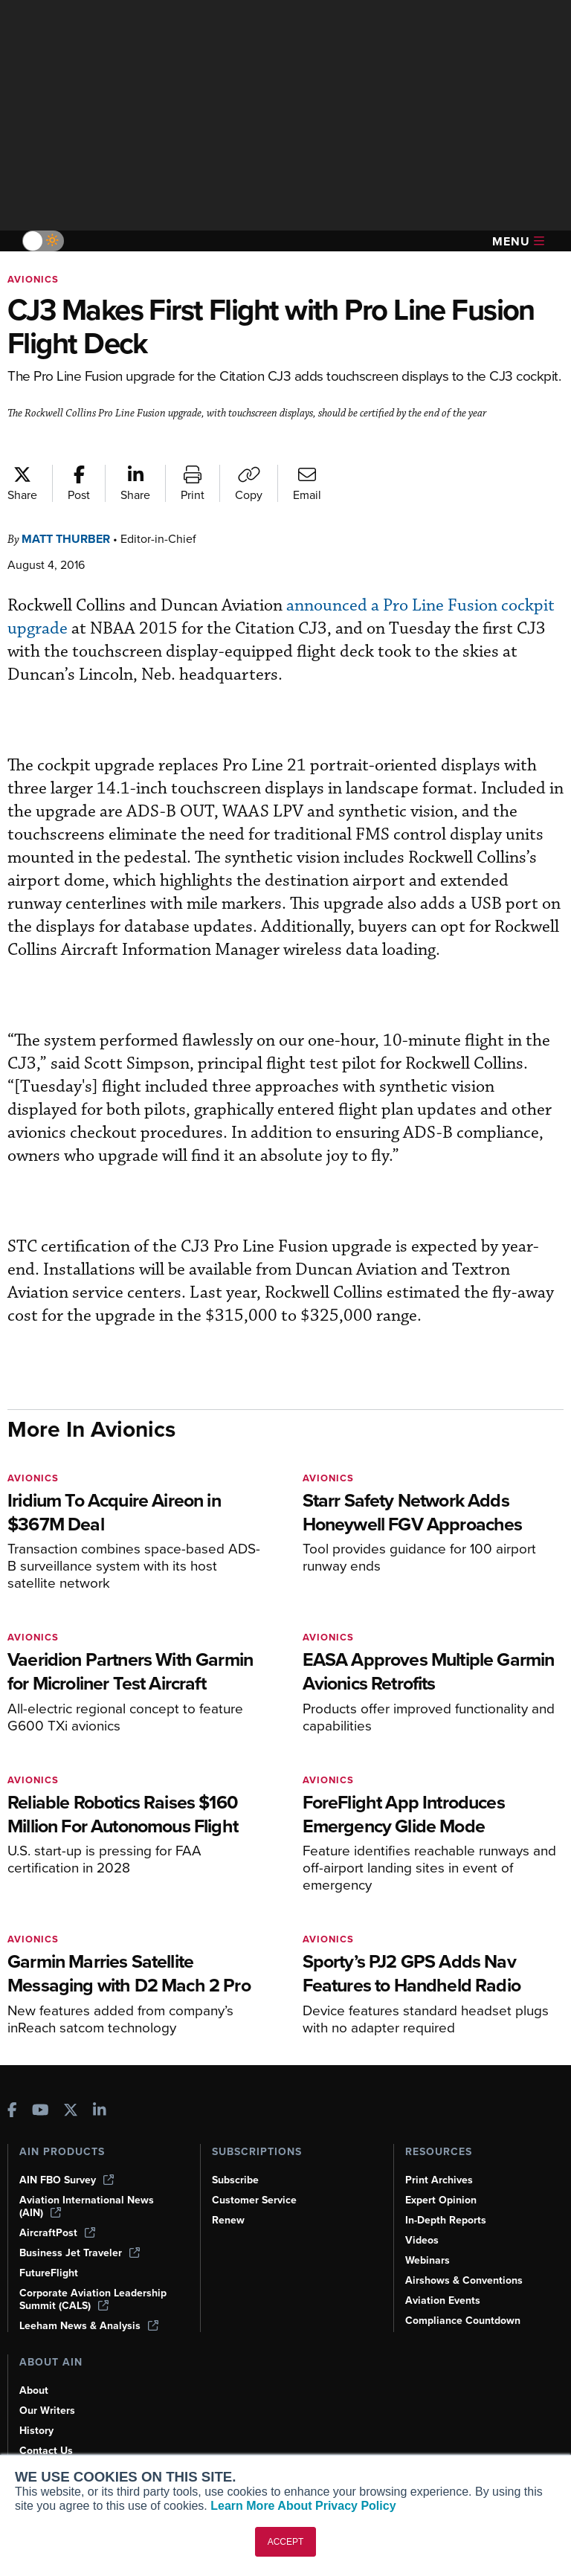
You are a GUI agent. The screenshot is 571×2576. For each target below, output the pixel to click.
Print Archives (439, 2180)
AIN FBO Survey (66, 2180)
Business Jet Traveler (79, 2253)
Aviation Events (442, 2300)
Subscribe (235, 2180)
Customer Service (254, 2200)
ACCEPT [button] (286, 2542)
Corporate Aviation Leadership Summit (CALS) (93, 2299)
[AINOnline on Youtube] (40, 2111)
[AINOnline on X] (70, 2111)
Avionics (33, 279)
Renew (228, 2220)
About (33, 2390)
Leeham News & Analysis (88, 2325)
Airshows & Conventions (464, 2280)
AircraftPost (57, 2232)
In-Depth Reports (445, 2220)
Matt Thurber (66, 538)
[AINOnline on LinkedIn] (99, 2111)
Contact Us (46, 2450)
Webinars (427, 2260)
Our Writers (47, 2410)
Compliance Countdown (462, 2320)
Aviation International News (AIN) (86, 2206)
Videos (422, 2240)
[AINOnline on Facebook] (12, 2111)
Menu (518, 241)
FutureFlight (48, 2273)
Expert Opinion (441, 2200)
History (36, 2430)
